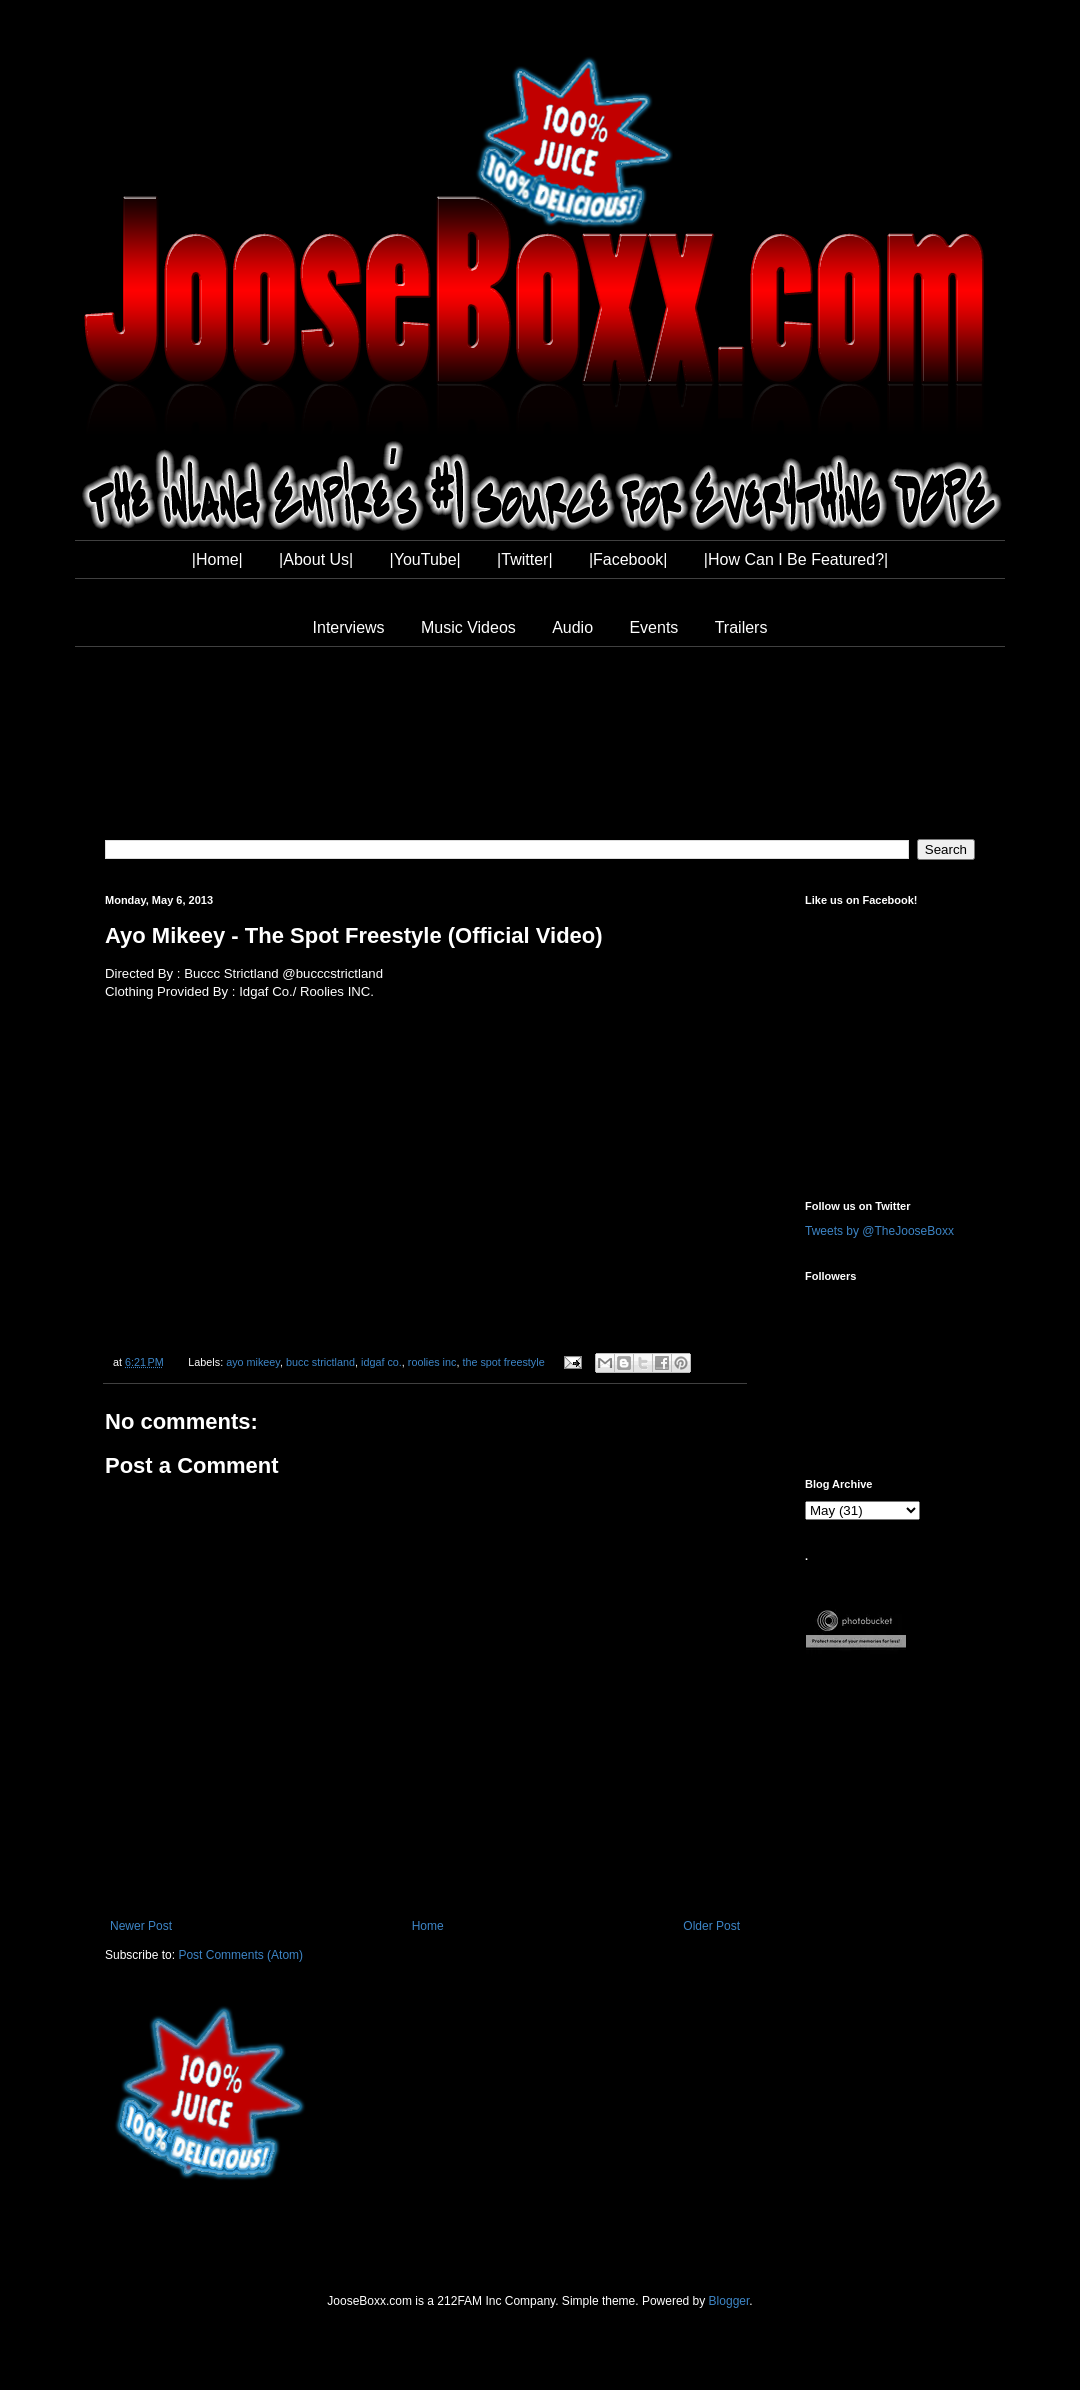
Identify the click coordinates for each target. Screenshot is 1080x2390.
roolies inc (432, 1362)
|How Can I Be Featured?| (796, 559)
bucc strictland (320, 1362)
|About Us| (316, 559)
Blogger (729, 2301)
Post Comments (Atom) (240, 1955)
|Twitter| (524, 559)
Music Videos (468, 627)
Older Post (711, 1926)
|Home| (217, 559)
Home (428, 1926)
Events (653, 627)
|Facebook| (628, 559)
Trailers (741, 627)
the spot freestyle (503, 1362)
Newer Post (141, 1926)
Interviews (349, 627)
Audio (572, 627)
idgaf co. (381, 1362)
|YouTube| (425, 559)
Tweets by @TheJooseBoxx (879, 1231)
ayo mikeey (253, 1362)
